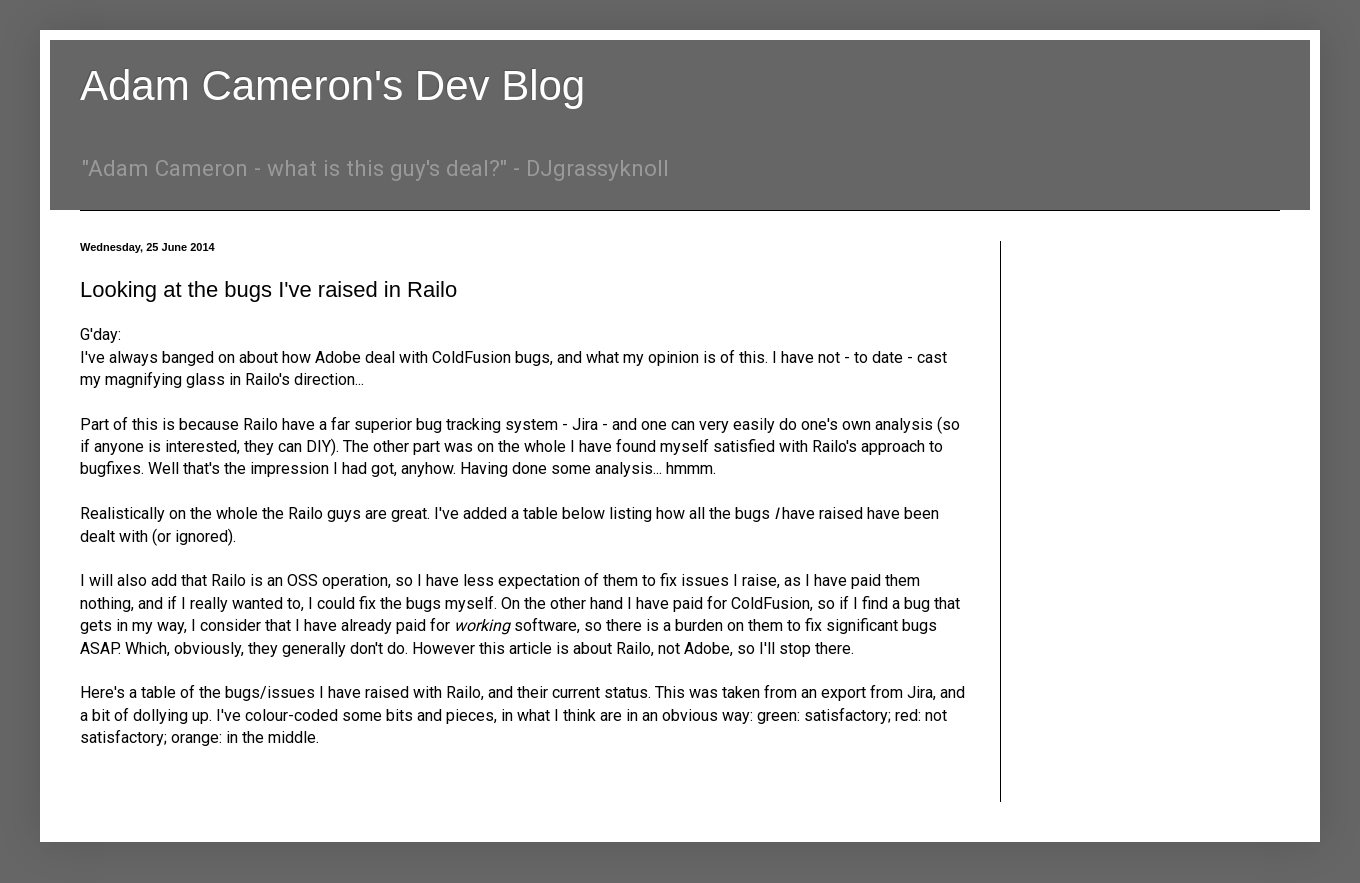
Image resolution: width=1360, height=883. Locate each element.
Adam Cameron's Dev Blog (332, 85)
